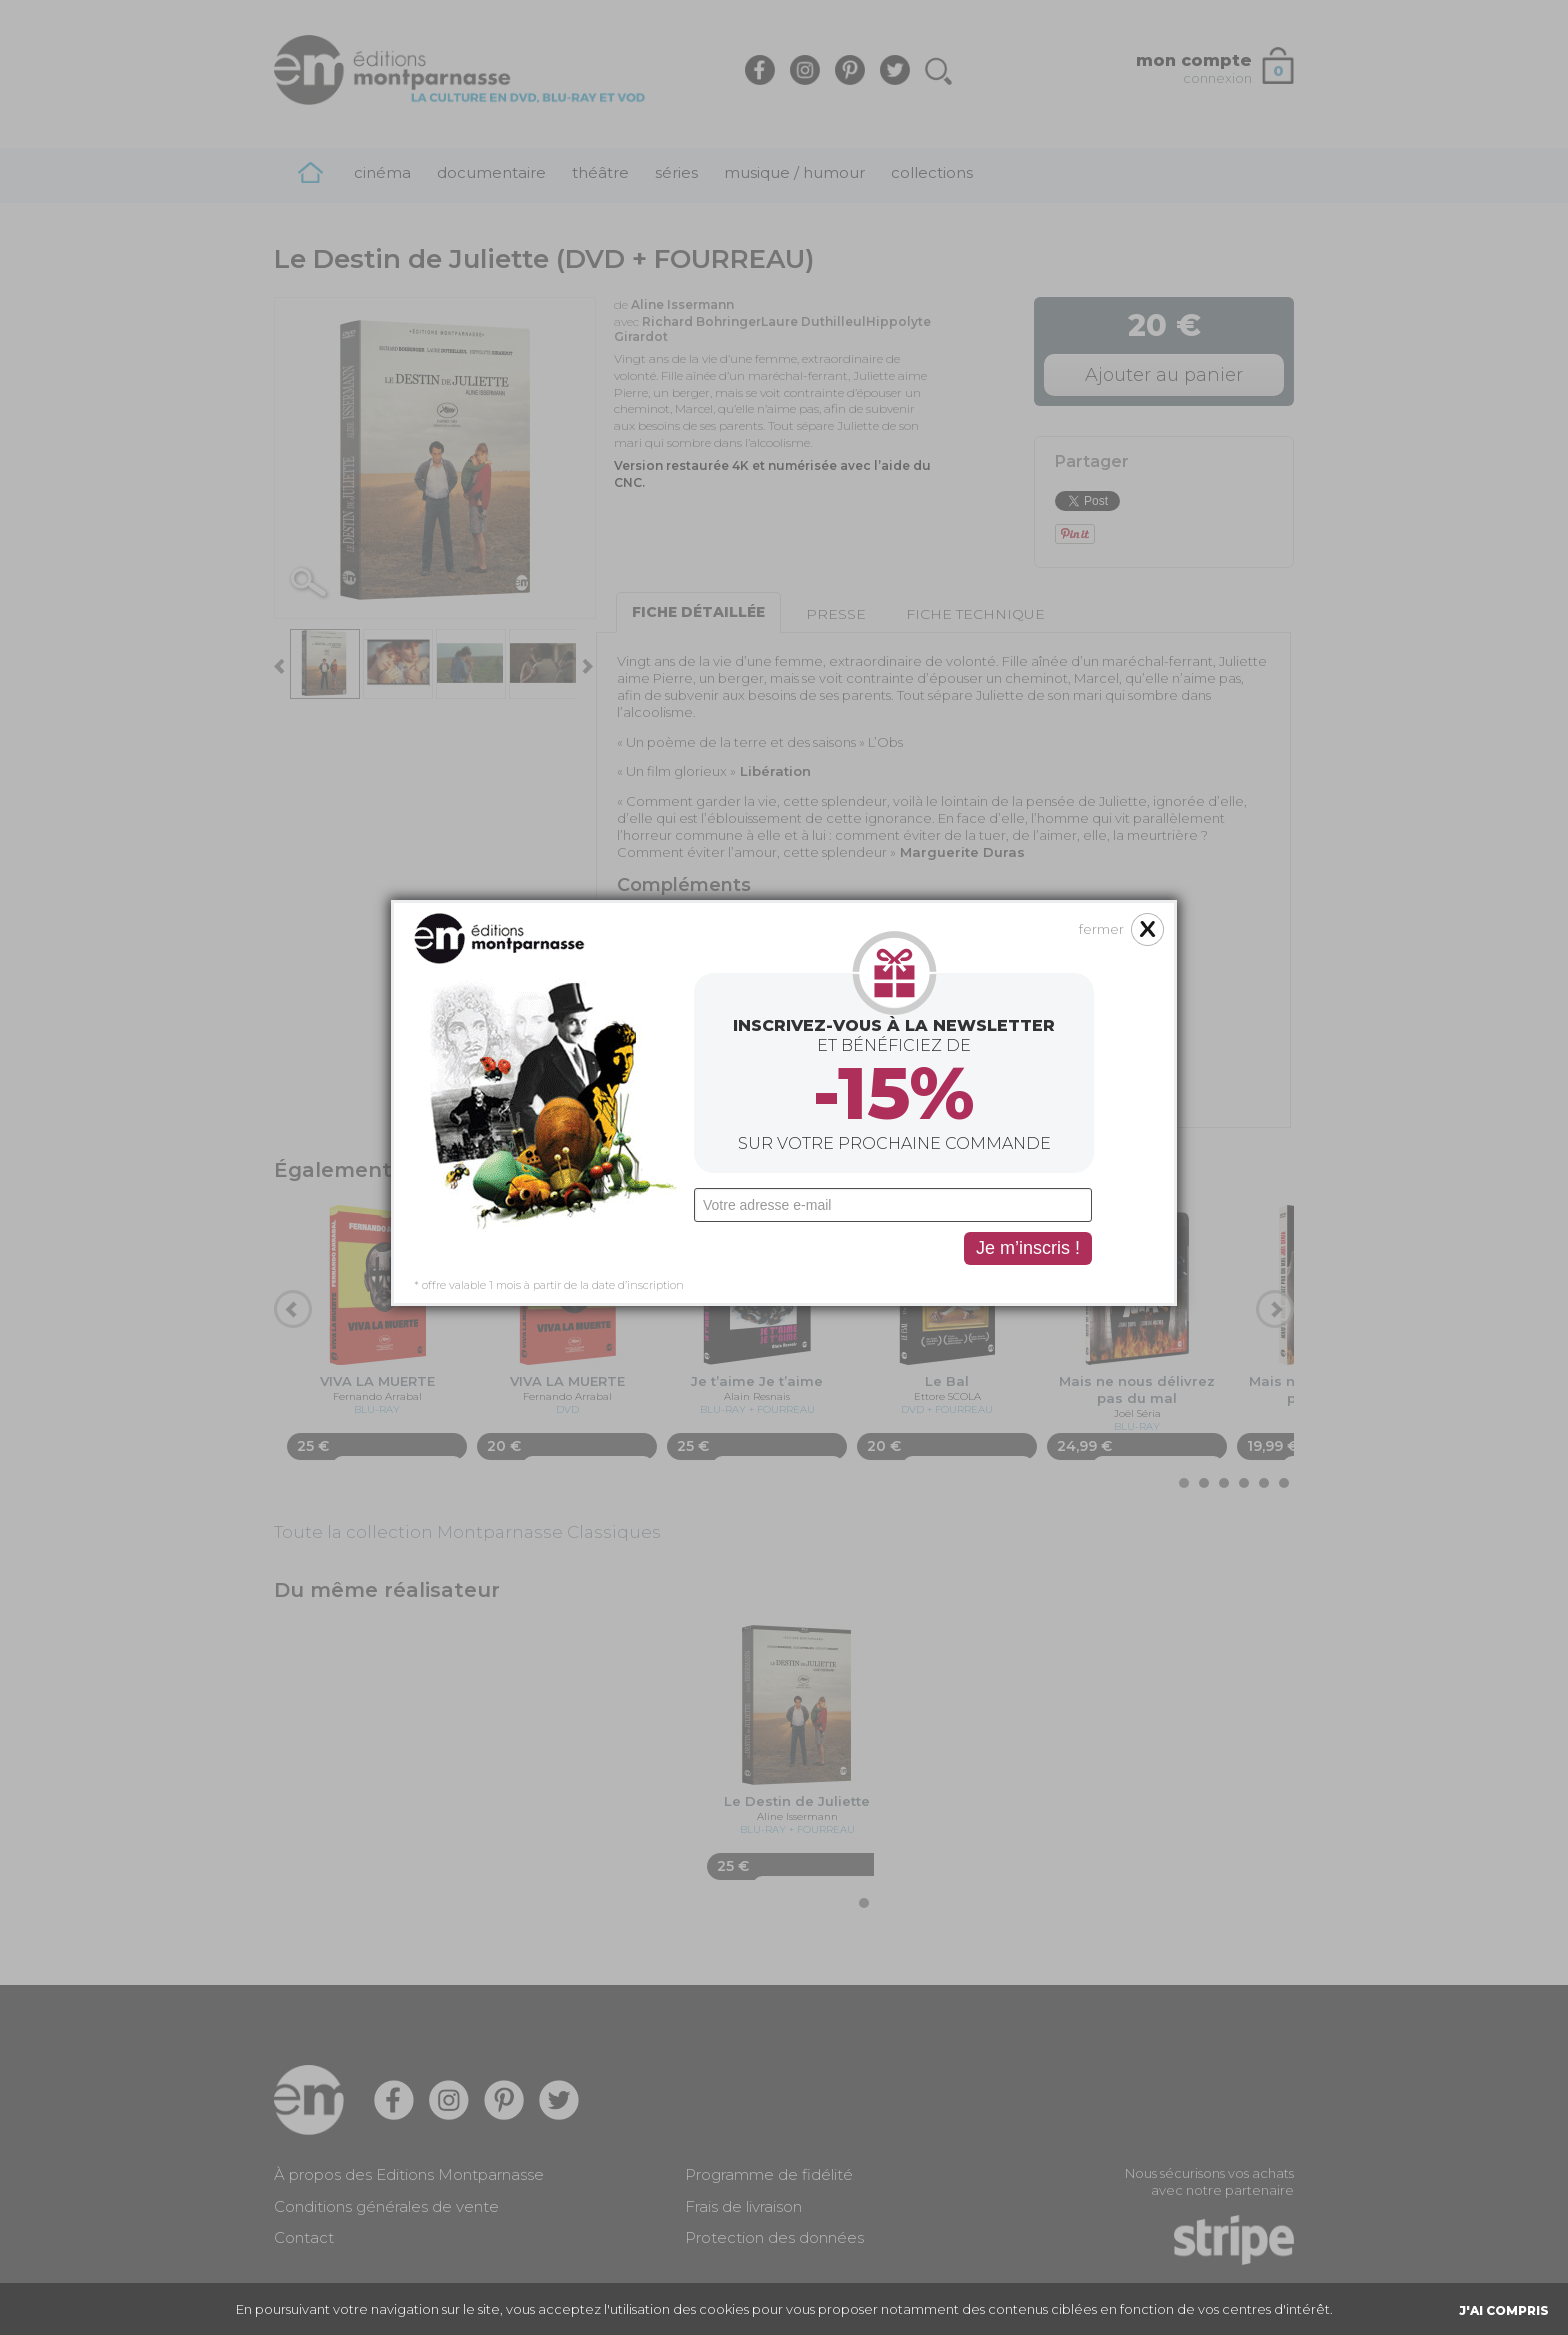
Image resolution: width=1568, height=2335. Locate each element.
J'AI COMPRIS (1504, 2310)
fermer (1101, 929)
